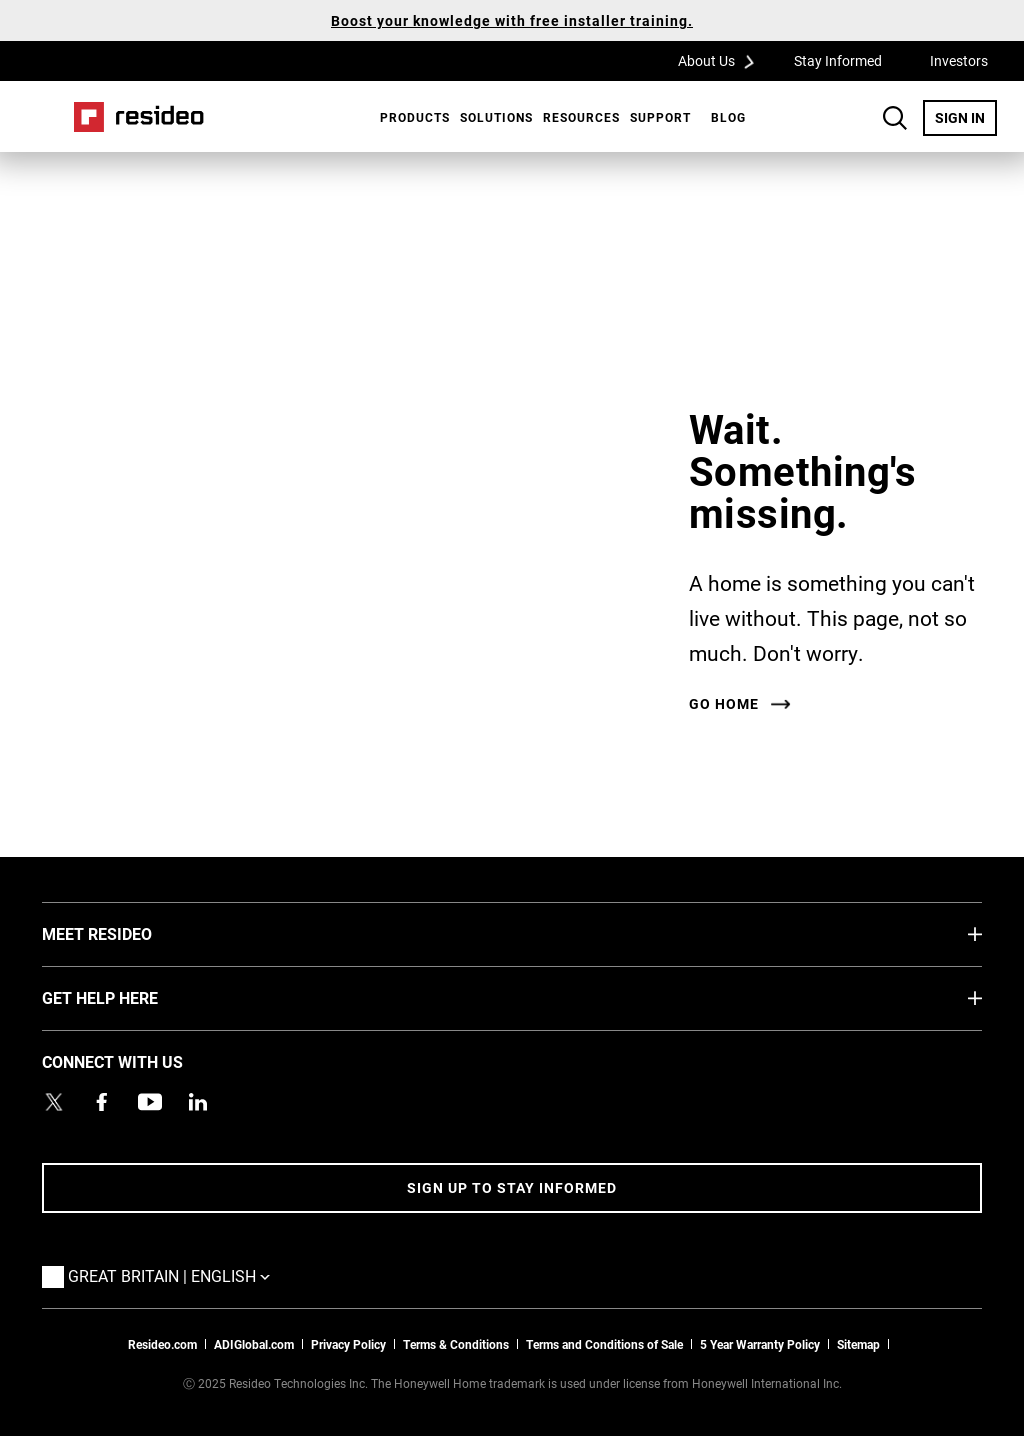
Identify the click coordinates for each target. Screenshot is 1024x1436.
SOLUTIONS (496, 117)
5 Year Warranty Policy (760, 1344)
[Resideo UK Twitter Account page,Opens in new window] (54, 1102)
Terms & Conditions (456, 1344)
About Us (723, 60)
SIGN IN (966, 117)
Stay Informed (838, 60)
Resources (581, 117)
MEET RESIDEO (127, 933)
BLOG (728, 117)
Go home (724, 704)
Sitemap (858, 1344)
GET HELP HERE (130, 997)
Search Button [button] (895, 118)
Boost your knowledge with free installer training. (512, 20)
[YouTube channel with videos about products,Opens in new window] (150, 1102)
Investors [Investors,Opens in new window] (959, 60)
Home (139, 117)
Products (415, 117)
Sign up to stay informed (512, 1187)
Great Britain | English (174, 1275)
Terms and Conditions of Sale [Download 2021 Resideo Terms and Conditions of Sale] (604, 1344)
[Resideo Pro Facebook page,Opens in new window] (102, 1102)
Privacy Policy (348, 1344)
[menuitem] (410, 117)
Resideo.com (162, 1344)
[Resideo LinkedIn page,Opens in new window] (198, 1102)
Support (660, 117)
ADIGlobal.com (254, 1344)
